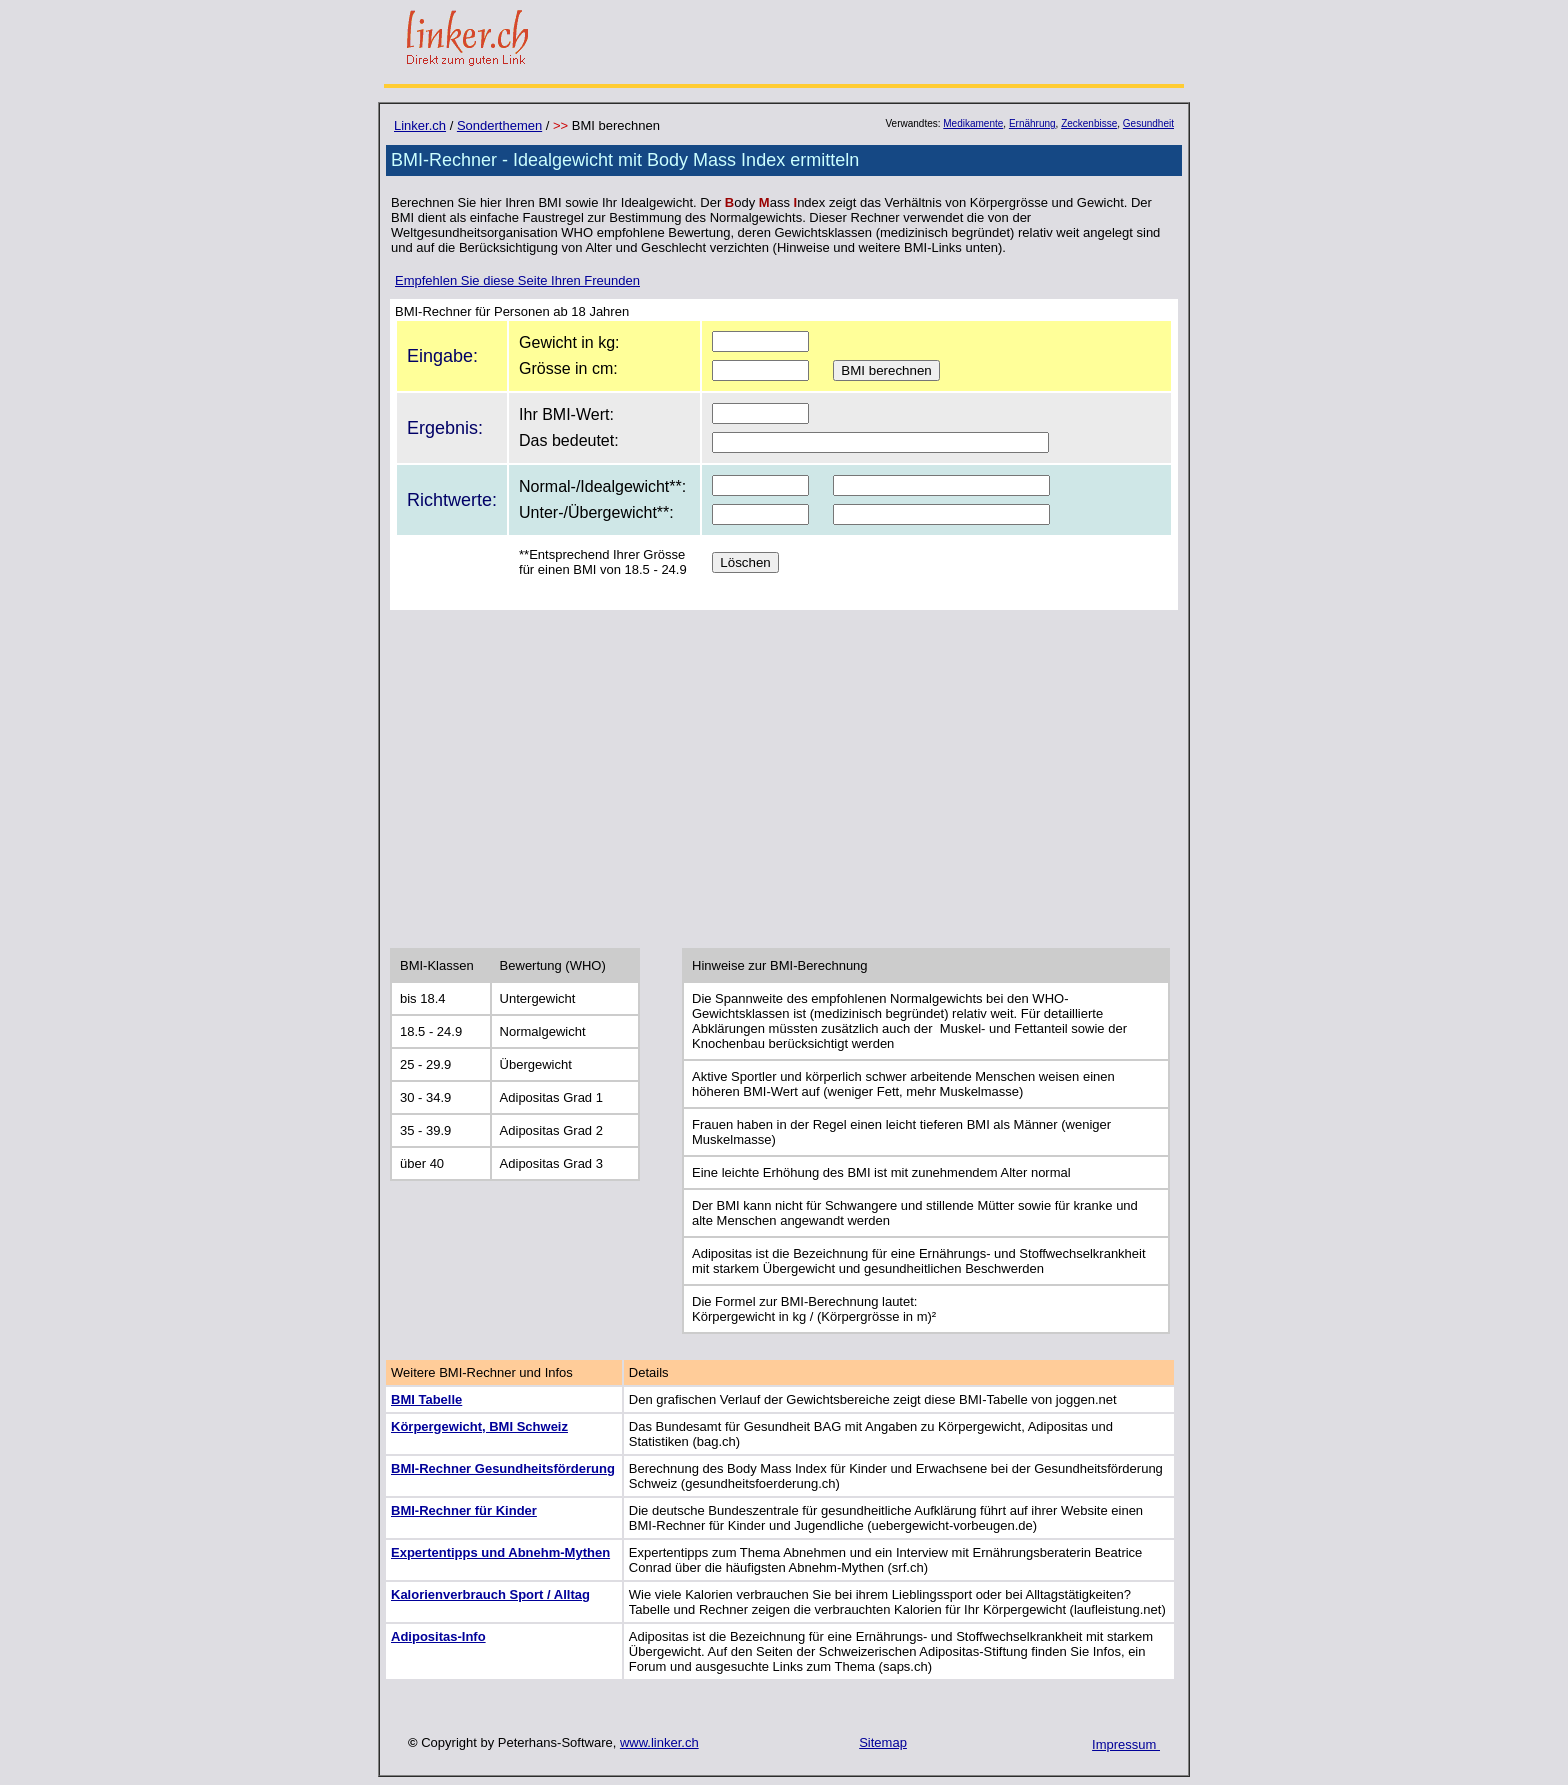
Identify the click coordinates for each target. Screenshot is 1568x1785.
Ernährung (1032, 123)
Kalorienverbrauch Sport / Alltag (490, 1594)
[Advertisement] (784, 777)
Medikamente (973, 123)
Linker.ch (420, 125)
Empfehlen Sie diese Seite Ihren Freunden (517, 280)
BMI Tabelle (426, 1399)
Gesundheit (1148, 123)
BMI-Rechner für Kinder (464, 1510)
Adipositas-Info (438, 1636)
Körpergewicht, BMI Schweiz (479, 1426)
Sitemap (883, 1742)
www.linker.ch (659, 1742)
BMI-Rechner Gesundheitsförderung (503, 1468)
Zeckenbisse (1089, 123)
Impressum (1126, 1744)
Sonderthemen (499, 125)
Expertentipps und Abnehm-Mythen (500, 1552)
